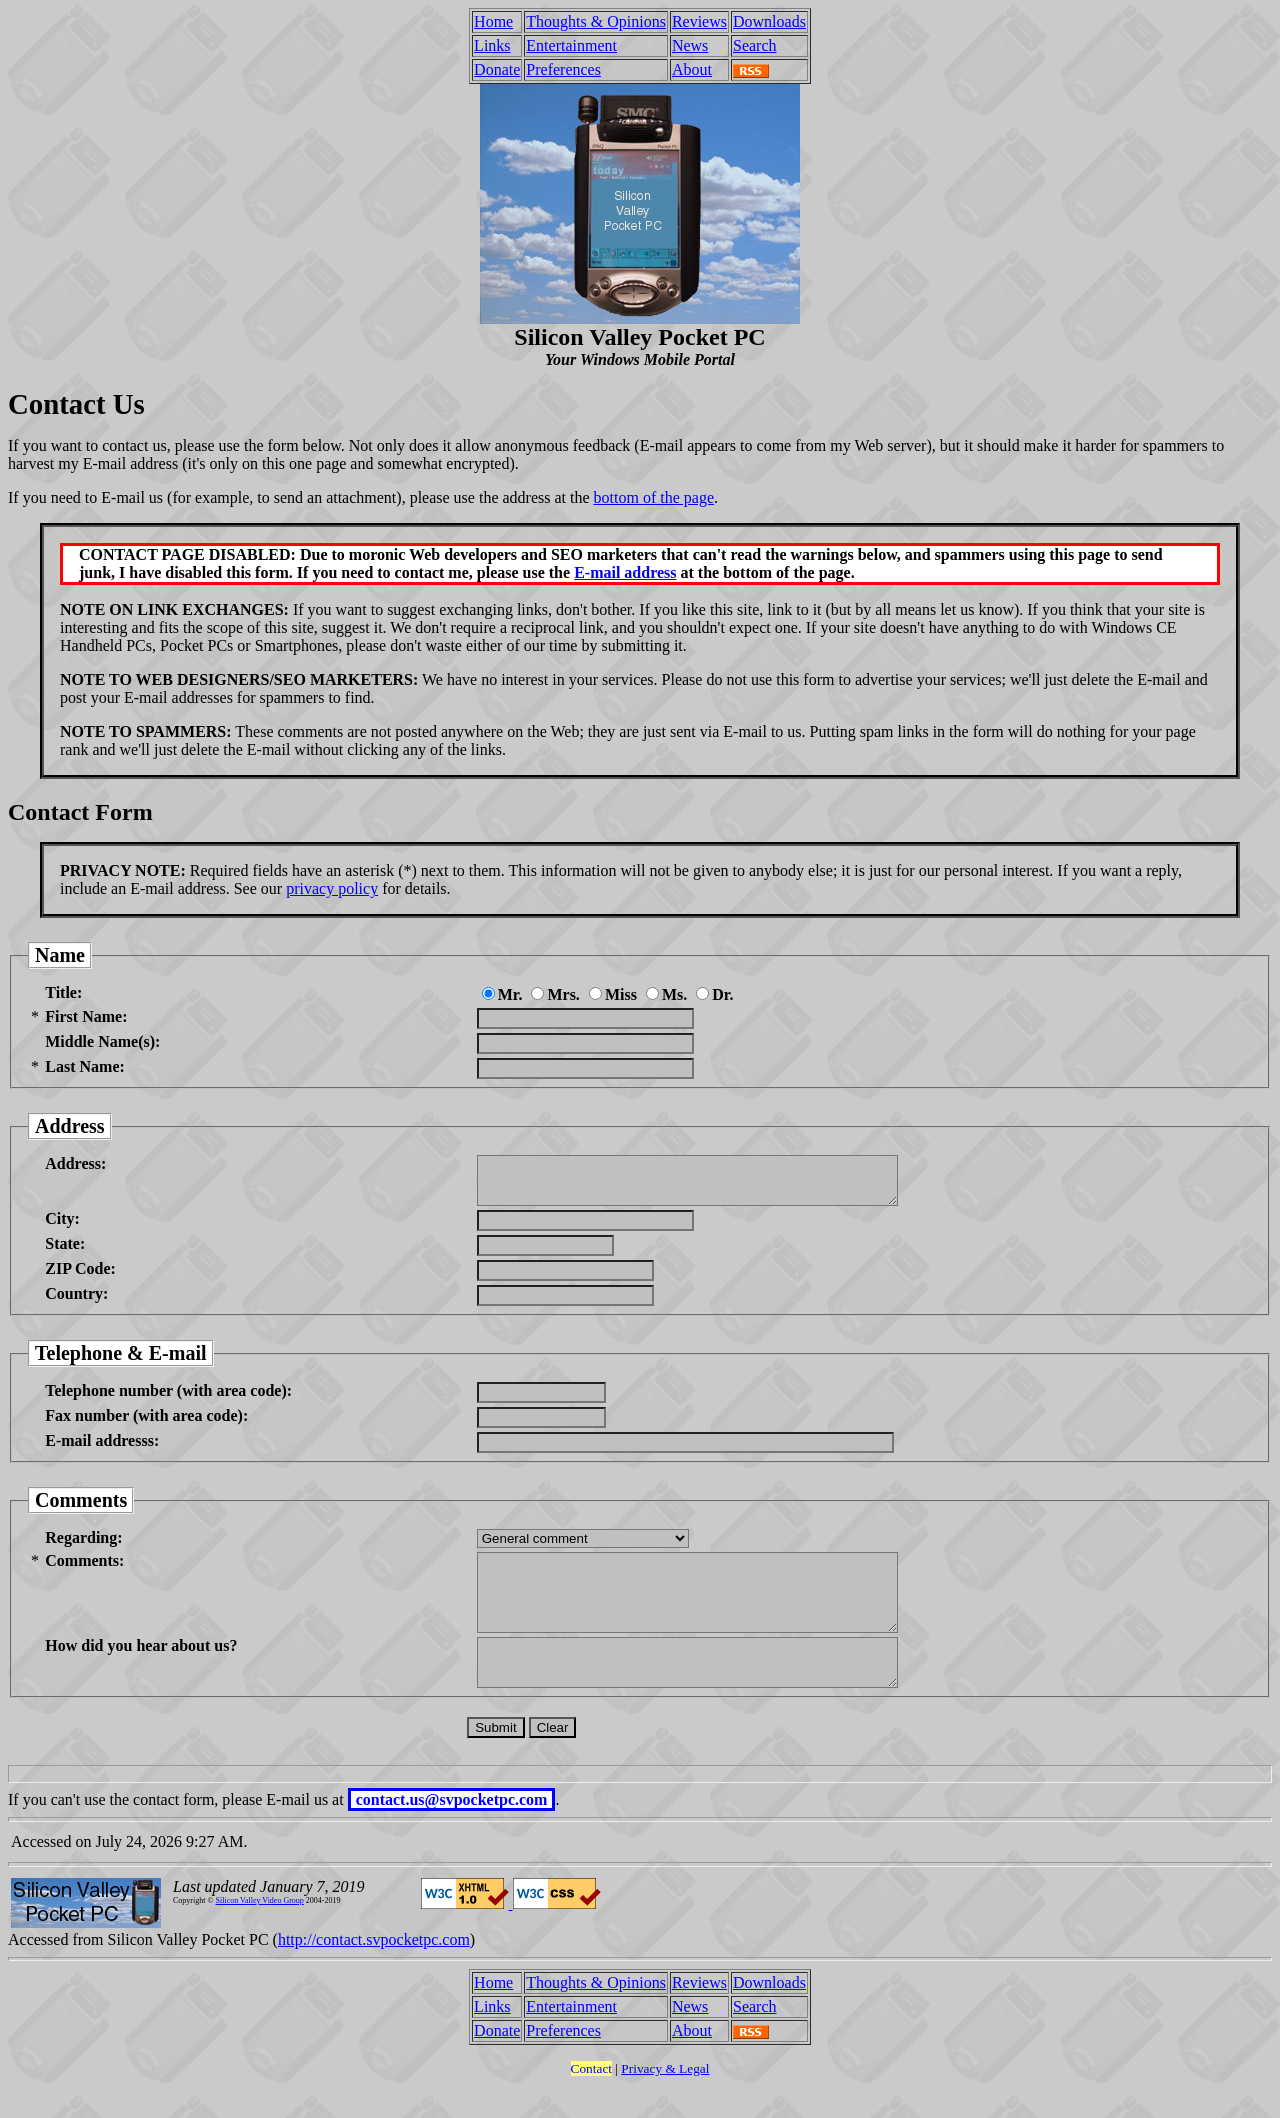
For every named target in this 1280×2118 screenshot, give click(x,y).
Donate (497, 69)
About (692, 69)
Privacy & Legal (665, 2101)
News (690, 45)
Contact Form (80, 812)
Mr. (502, 994)
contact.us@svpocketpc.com (452, 1832)
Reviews (699, 21)
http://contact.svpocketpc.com (374, 1972)
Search (755, 45)
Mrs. (555, 994)
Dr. (714, 994)
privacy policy (332, 888)
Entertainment (571, 45)
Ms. (666, 994)
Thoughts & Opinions (596, 21)
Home (493, 21)
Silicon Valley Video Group (260, 1933)
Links (492, 45)
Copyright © (193, 1933)
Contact (591, 2101)
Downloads (769, 21)
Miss (613, 994)
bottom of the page (654, 497)
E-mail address (625, 572)
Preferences (563, 69)
